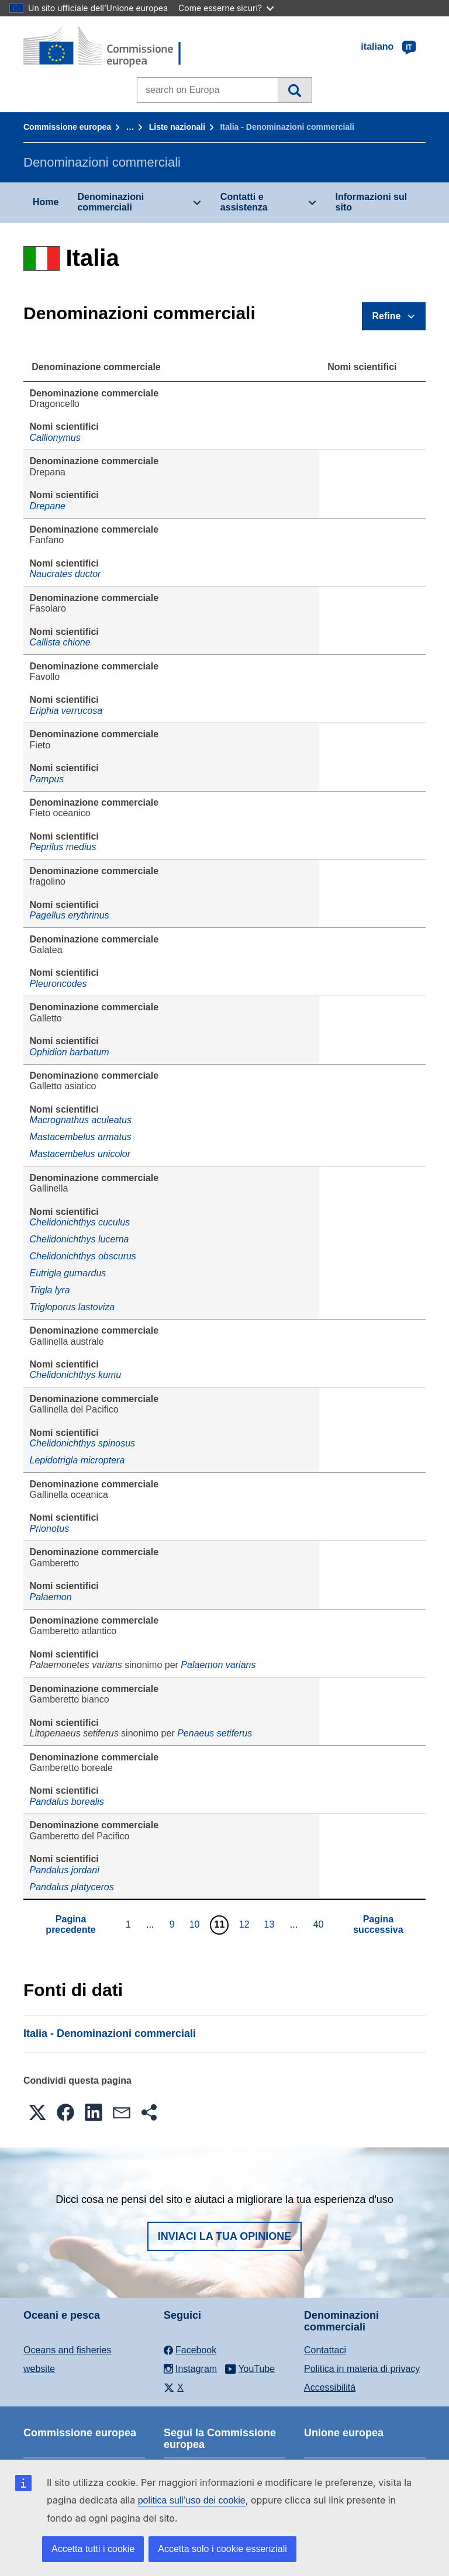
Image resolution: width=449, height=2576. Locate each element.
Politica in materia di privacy (362, 2369)
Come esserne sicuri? (226, 8)
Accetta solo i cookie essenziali (222, 2549)
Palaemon (51, 1597)
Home (45, 202)
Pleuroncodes (58, 984)
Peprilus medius (63, 847)
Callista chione (60, 642)
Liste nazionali (177, 127)
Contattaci (325, 2350)
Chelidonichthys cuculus (80, 1222)
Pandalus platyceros (72, 1887)
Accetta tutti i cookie (92, 2549)
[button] (37, 2112)
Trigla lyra (50, 1290)
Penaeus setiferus (214, 1733)
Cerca (294, 90)
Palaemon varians (218, 1665)
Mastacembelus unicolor (80, 1154)
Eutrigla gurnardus (68, 1273)
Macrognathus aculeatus (81, 1120)
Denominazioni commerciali (110, 202)
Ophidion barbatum (69, 1052)
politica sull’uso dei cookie (192, 2500)
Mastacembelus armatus (81, 1137)
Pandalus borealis (67, 1802)
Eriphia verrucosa (66, 711)
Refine (386, 316)
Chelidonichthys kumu (76, 1375)
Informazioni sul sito (371, 202)
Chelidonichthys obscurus (83, 1256)
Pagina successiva (378, 1924)
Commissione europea (67, 127)
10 (196, 1924)
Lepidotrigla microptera (77, 1460)
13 (271, 1924)
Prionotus (50, 1529)
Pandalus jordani (64, 1870)
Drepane (47, 506)
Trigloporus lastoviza (72, 1307)
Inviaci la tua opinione (225, 2236)
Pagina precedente (70, 1924)
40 (320, 1924)
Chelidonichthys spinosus (83, 1443)
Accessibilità (329, 2387)
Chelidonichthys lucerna (79, 1239)
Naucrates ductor (65, 574)
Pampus (47, 779)
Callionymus (55, 438)
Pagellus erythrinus (69, 915)
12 (246, 1924)
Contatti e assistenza (244, 202)
